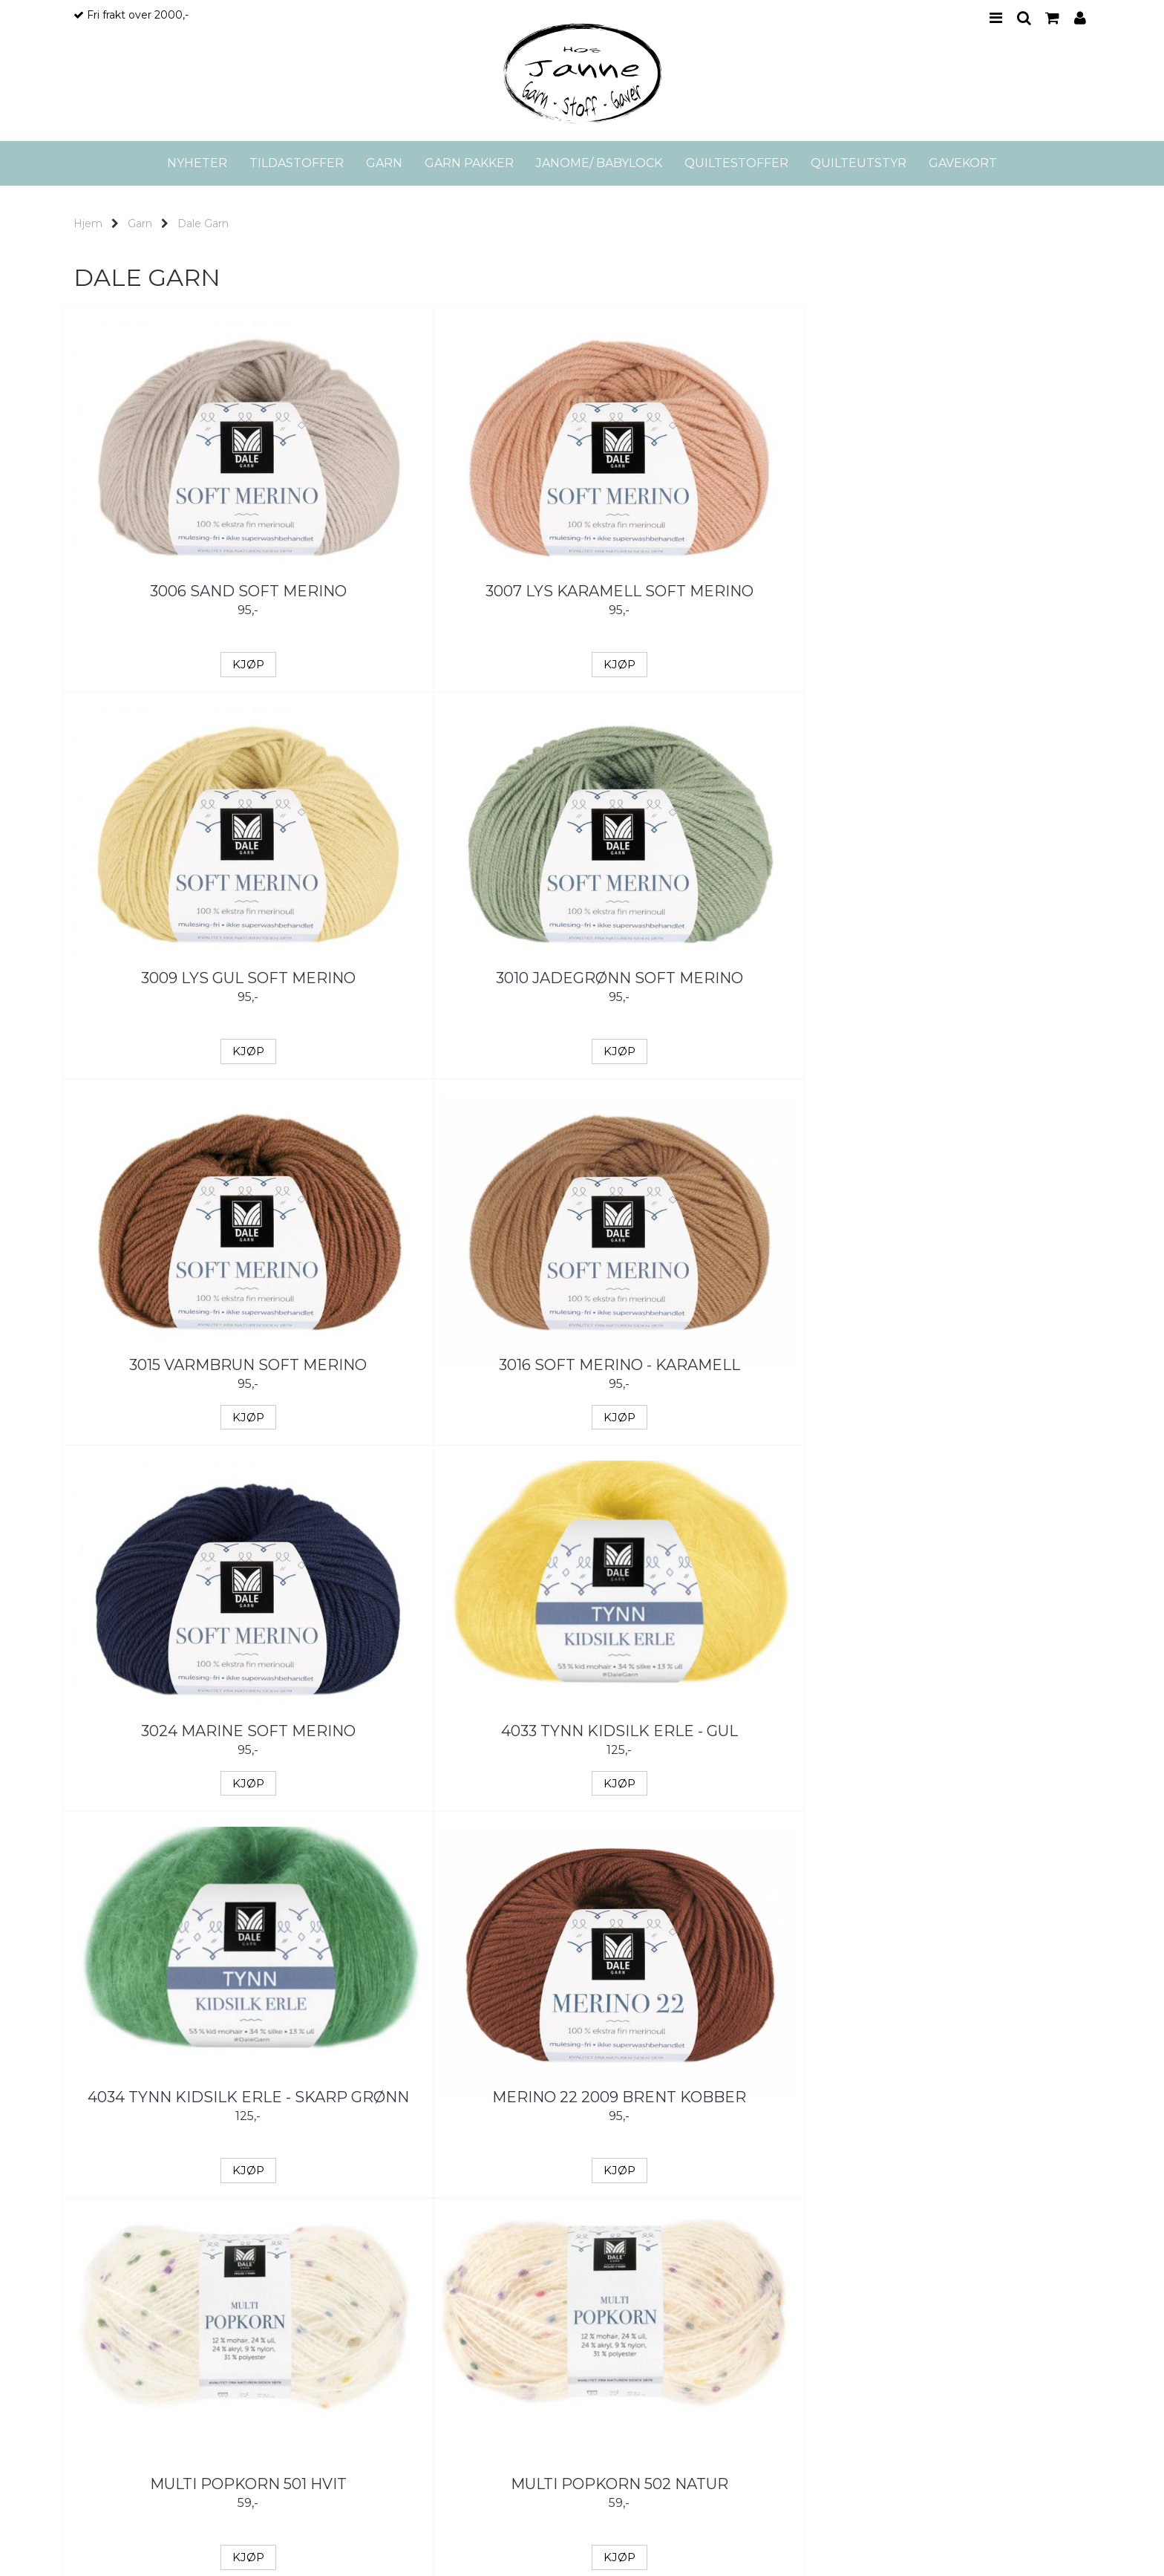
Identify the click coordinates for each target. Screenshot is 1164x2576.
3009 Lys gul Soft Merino (712, 591)
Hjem (87, 223)
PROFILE (1080, 17)
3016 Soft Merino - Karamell (452, 978)
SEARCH (1024, 17)
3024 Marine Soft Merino (712, 978)
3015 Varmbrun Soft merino (192, 978)
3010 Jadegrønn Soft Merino (972, 591)
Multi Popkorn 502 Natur (972, 1344)
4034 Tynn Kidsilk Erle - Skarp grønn (192, 1355)
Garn (140, 223)
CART (1052, 17)
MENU (996, 17)
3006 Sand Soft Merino (192, 591)
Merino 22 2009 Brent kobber (452, 1344)
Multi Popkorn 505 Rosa (712, 1731)
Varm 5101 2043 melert (452, 2118)
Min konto (525, 2456)
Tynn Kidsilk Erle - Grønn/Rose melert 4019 (972, 1741)
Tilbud (570, 2456)
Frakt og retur (635, 2348)
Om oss (620, 2304)
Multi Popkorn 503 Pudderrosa (192, 1741)
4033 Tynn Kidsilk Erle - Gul (972, 978)
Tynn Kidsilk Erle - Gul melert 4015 (192, 2128)
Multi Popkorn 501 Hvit (712, 1344)
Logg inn (675, 2456)
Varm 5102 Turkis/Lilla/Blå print (712, 2128)
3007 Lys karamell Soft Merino (452, 602)
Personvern (630, 2393)
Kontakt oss (630, 2326)
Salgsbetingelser (643, 2371)
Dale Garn (203, 223)
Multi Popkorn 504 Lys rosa (452, 1731)
